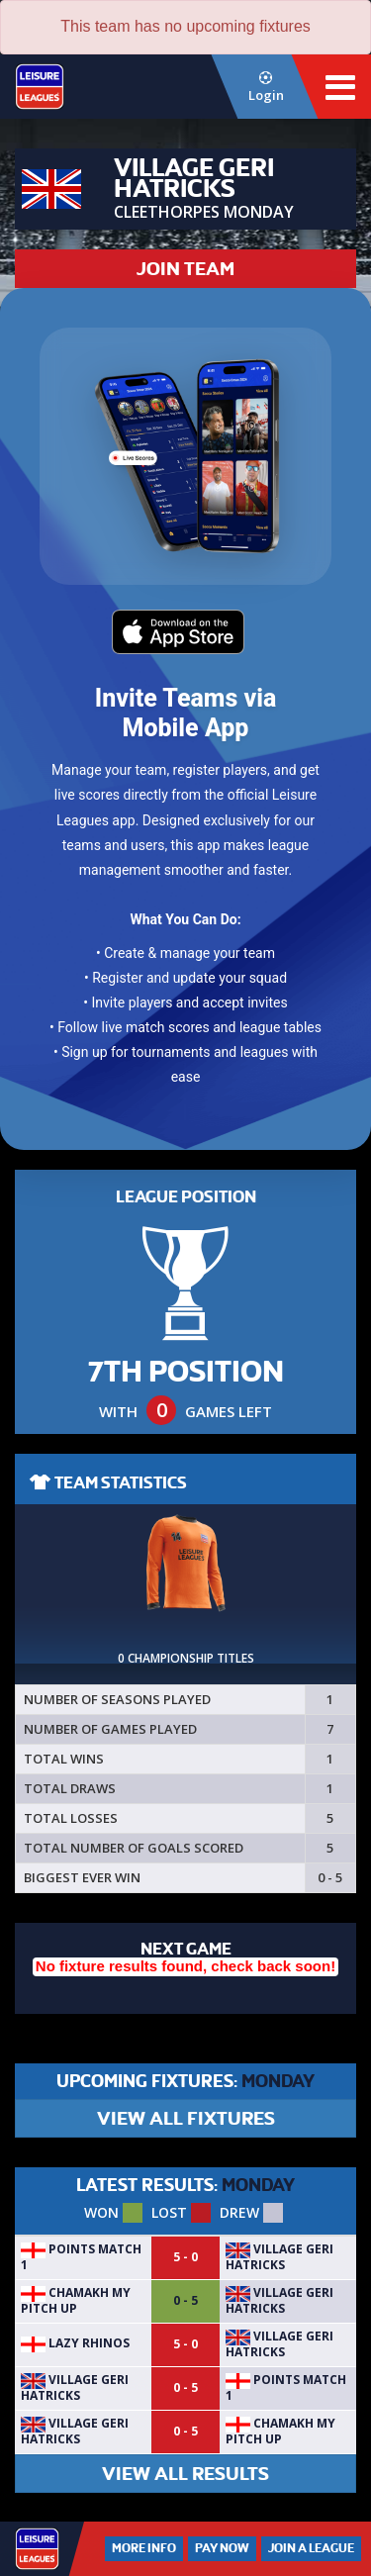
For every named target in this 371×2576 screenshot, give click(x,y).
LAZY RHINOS (75, 2343)
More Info (144, 2548)
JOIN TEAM (185, 268)
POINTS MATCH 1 (81, 2257)
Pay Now (222, 2548)
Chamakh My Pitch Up (76, 2300)
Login (265, 87)
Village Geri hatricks (279, 2257)
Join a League (311, 2548)
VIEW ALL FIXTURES (186, 2118)
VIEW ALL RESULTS (185, 2473)
